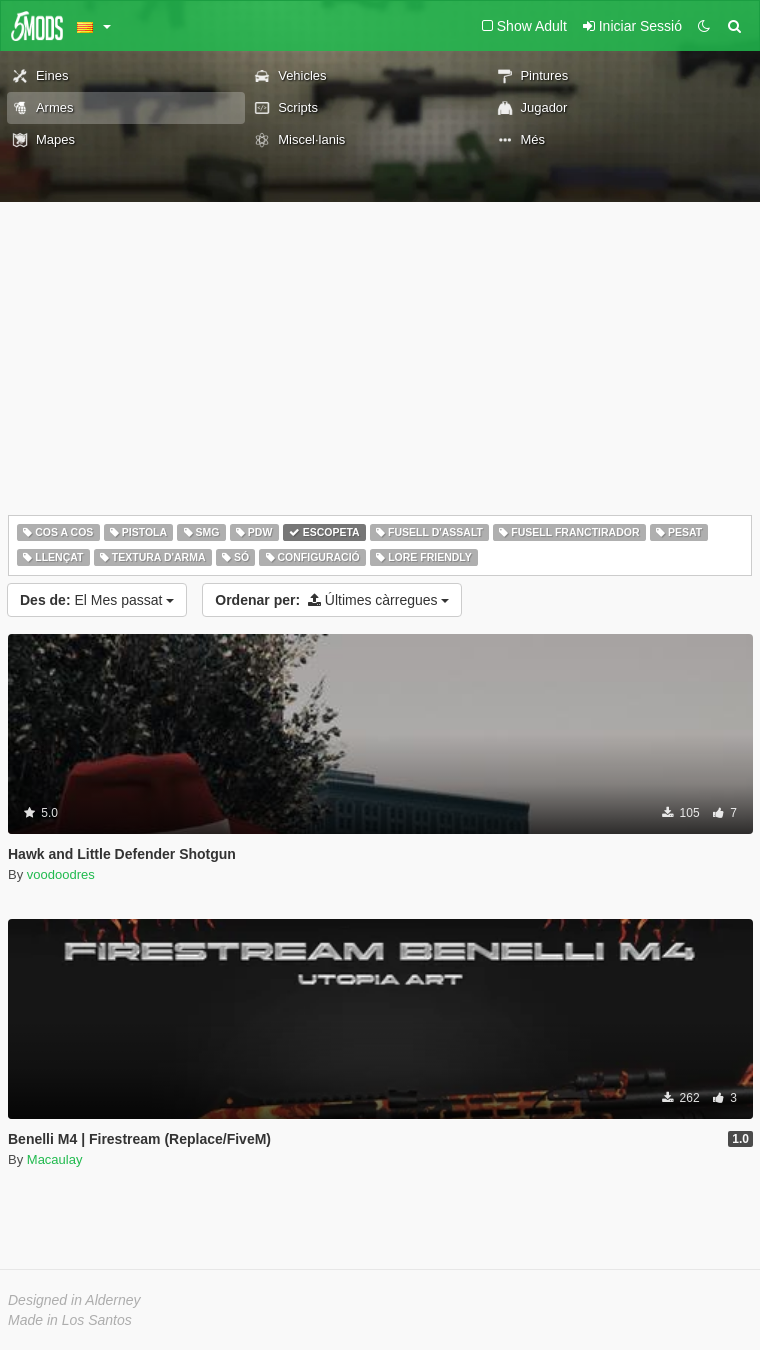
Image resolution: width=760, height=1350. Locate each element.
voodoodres (61, 874)
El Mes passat (97, 600)
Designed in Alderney (74, 1300)
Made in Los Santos (70, 1320)
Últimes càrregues (332, 600)
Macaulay (55, 1159)
